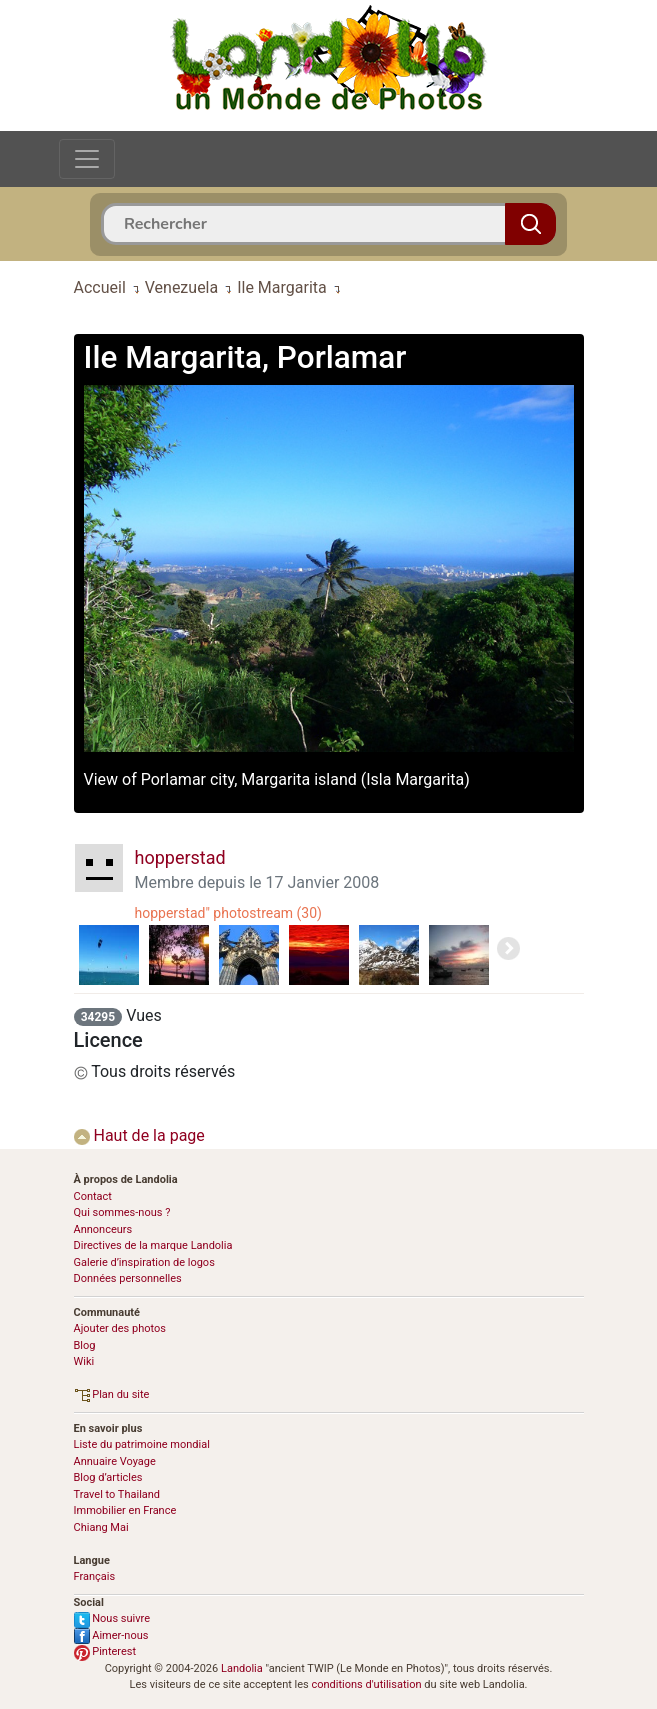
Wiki (84, 1361)
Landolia (242, 1668)
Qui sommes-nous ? (122, 1212)
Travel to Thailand (117, 1494)
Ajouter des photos (120, 1328)
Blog (85, 1345)
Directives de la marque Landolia (153, 1245)
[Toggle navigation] (87, 159)
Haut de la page (139, 1135)
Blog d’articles (108, 1477)
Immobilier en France (125, 1510)
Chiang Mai (101, 1527)
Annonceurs (103, 1229)
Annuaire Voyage (115, 1461)
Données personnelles (128, 1278)
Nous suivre (112, 1618)
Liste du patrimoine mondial (142, 1444)
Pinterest (105, 1651)
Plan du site (112, 1394)
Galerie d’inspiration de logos (144, 1262)
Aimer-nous (111, 1635)
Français (95, 1576)
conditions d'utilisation (366, 1684)
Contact (93, 1196)
